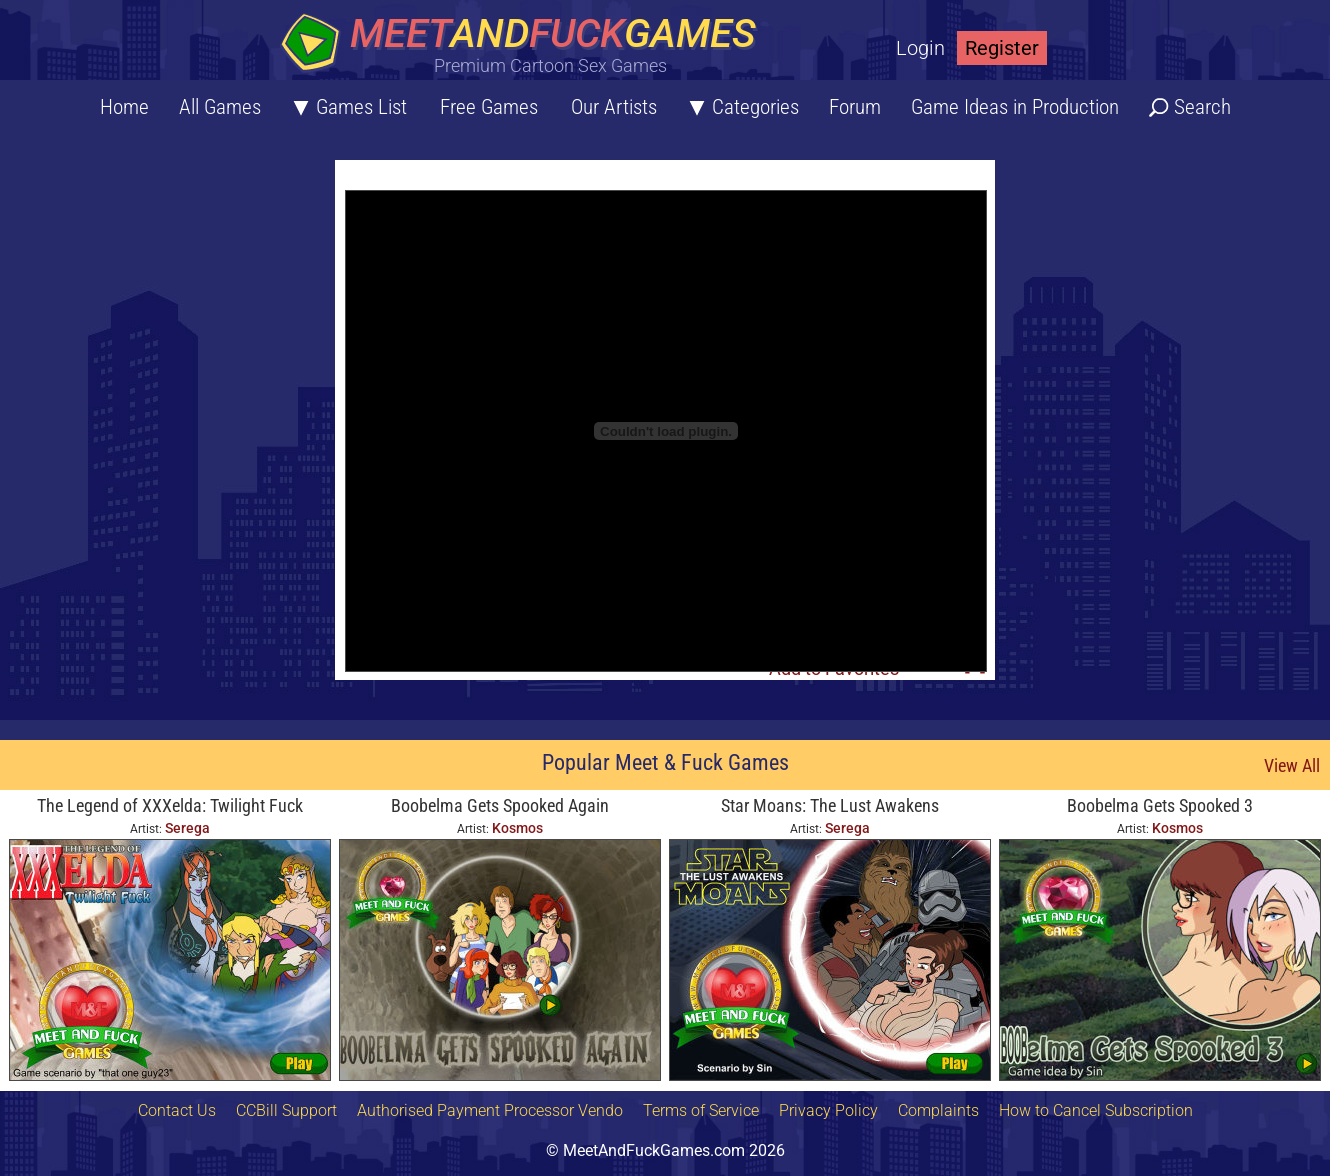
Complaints (938, 1110)
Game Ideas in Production (1015, 107)
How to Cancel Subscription (1096, 1110)
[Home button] (525, 44)
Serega (187, 828)
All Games (220, 107)
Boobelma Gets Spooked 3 (1160, 805)
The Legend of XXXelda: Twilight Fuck (170, 805)
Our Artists (614, 107)
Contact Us (177, 1110)
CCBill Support (286, 1110)
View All (1292, 765)
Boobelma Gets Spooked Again (500, 805)
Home (124, 107)
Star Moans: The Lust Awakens (830, 805)
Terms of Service (701, 1110)
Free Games (489, 107)
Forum (855, 107)
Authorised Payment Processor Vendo (490, 1110)
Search (1202, 107)
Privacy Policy (828, 1110)
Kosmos (517, 828)
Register (1002, 48)
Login (920, 48)
